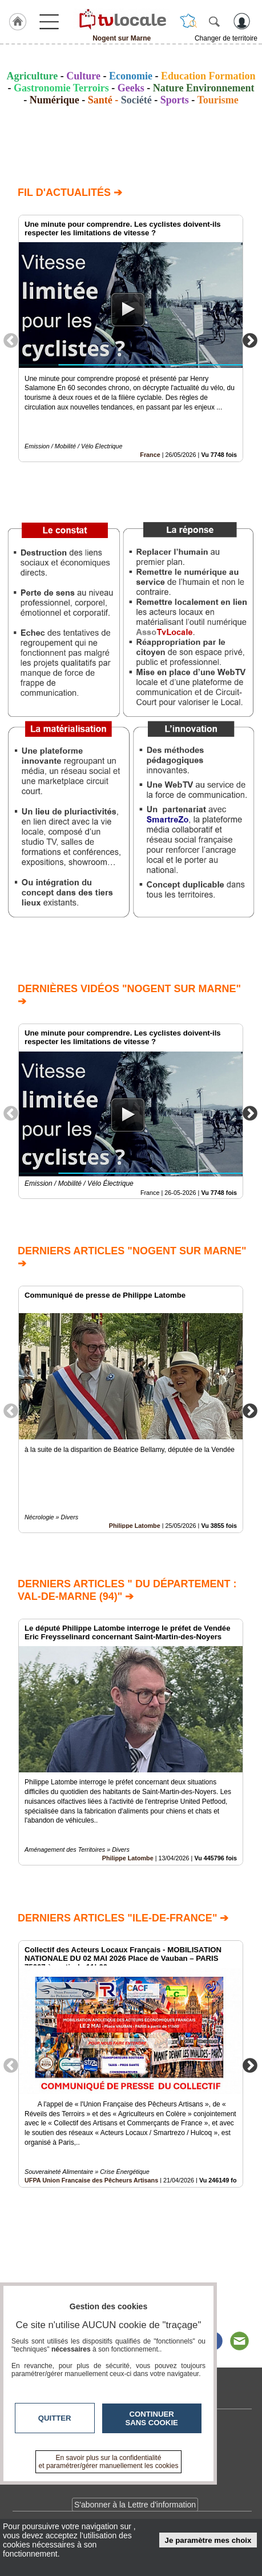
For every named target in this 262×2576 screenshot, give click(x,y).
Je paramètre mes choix (208, 2540)
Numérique (54, 100)
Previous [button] (10, 340)
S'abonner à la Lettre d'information (135, 2504)
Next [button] (250, 340)
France (150, 454)
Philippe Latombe (134, 1525)
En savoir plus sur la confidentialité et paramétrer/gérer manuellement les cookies (109, 2462)
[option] (130, 338)
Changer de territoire (226, 38)
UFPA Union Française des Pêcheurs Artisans (91, 2179)
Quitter (54, 2418)
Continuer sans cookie (152, 2418)
